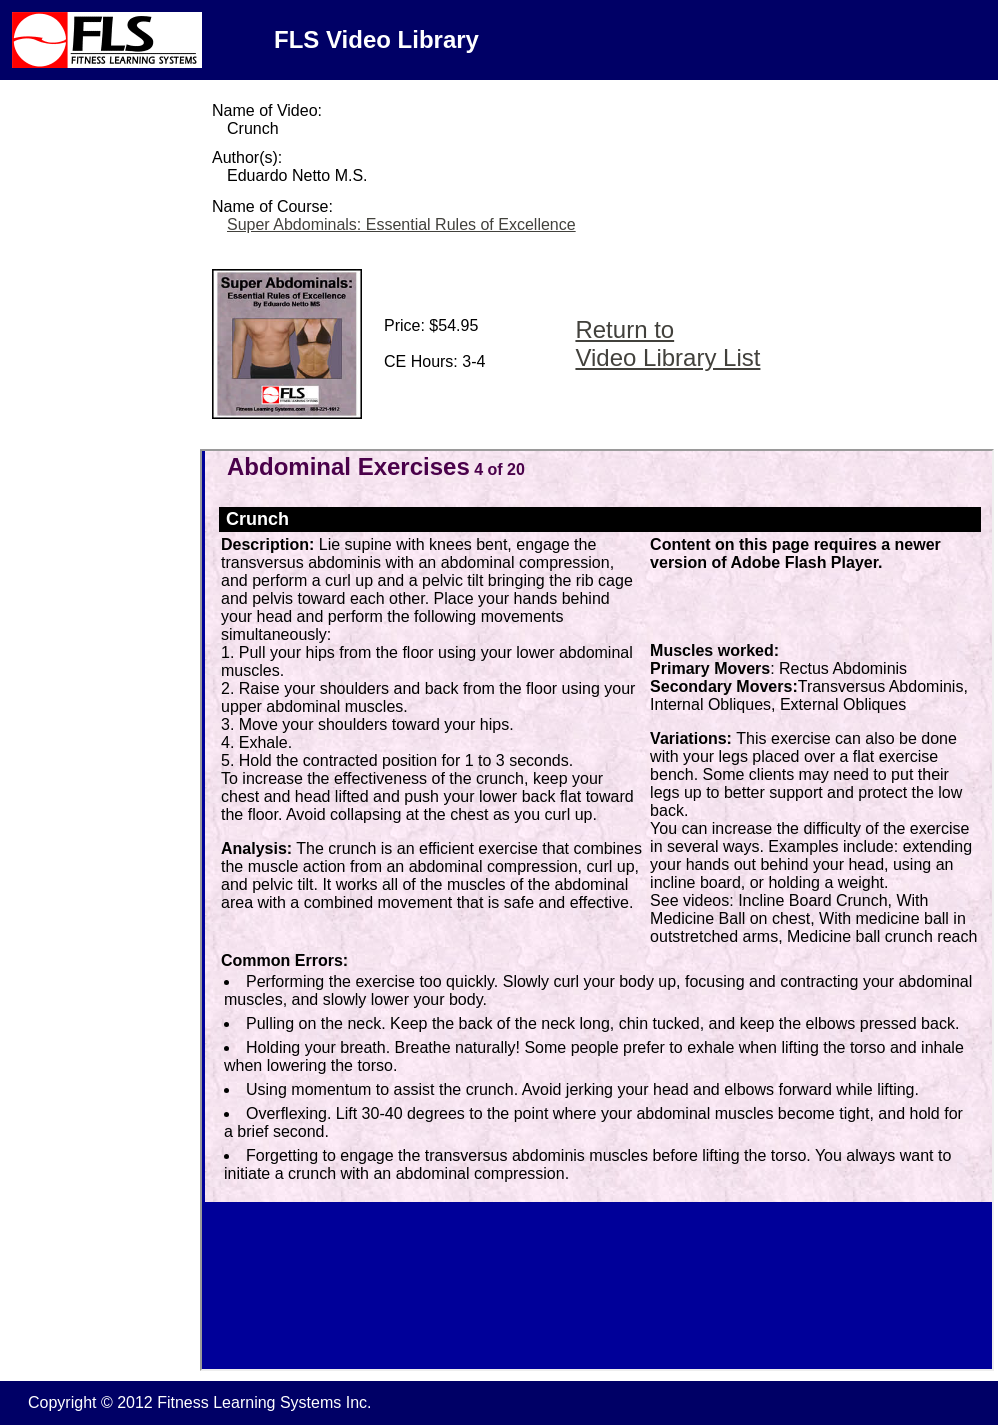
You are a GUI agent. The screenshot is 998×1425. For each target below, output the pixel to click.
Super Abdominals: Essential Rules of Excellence (401, 224)
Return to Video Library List (667, 343)
